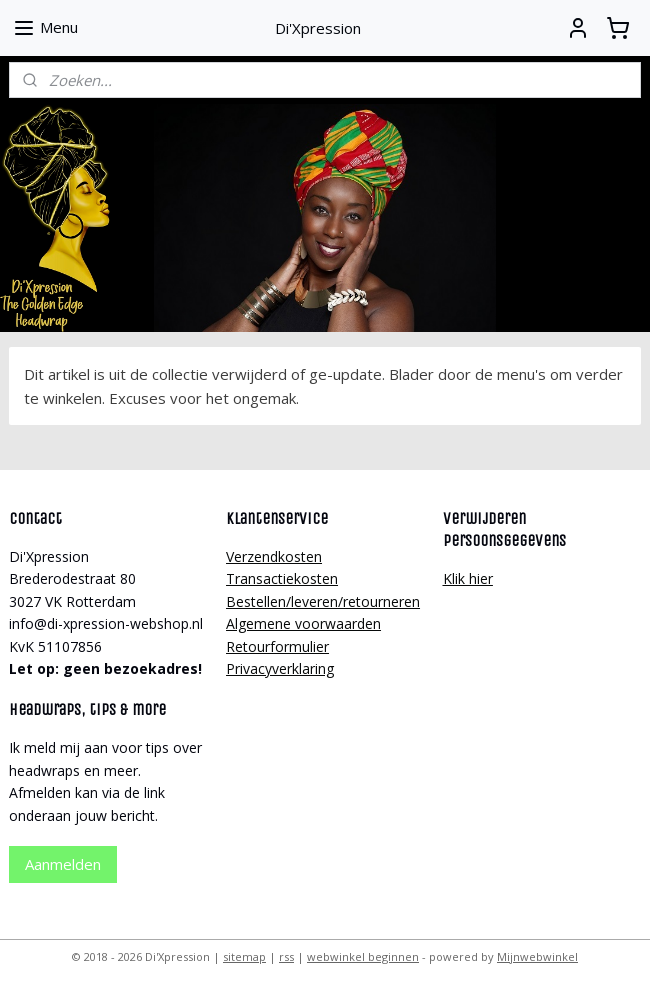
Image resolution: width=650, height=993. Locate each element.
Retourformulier (277, 646)
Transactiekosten (282, 578)
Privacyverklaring (280, 668)
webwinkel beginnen (363, 956)
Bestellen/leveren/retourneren (323, 601)
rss (286, 956)
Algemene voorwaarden (303, 623)
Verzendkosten (274, 556)
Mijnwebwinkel (537, 956)
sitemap (244, 956)
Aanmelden (63, 864)
